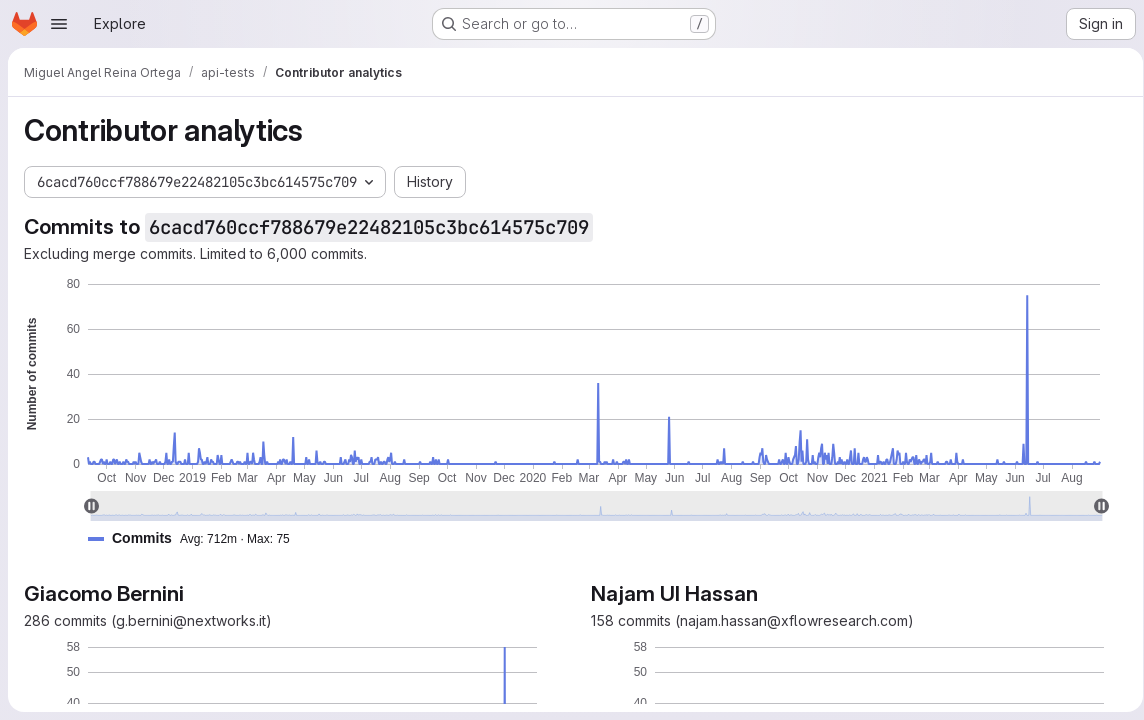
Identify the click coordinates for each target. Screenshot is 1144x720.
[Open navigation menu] (59, 24)
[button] (197, 538)
